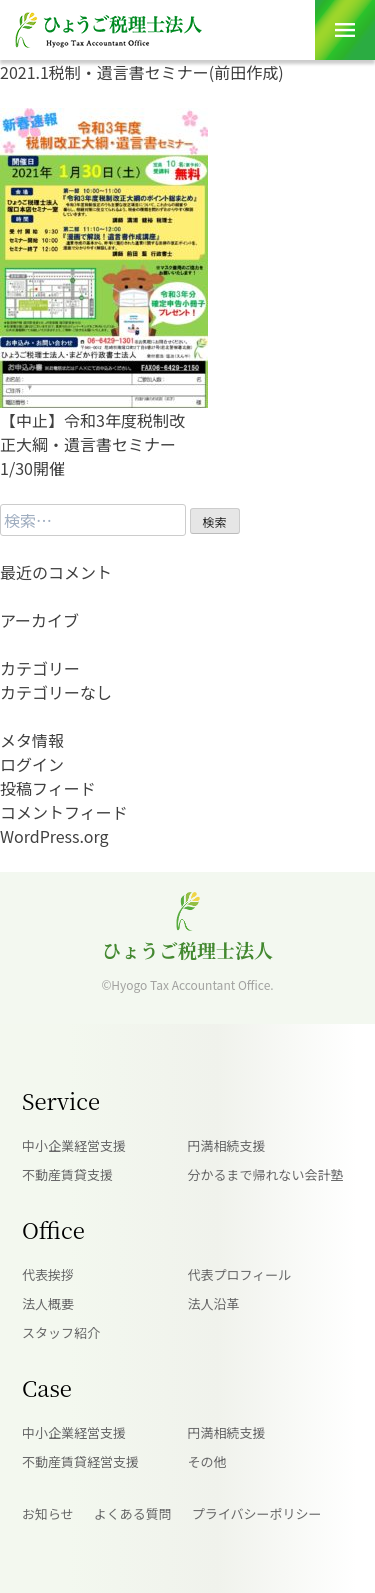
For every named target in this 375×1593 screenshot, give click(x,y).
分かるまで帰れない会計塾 (266, 1174)
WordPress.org (54, 836)
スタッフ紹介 (61, 1332)
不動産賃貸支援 (67, 1174)
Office (53, 1229)
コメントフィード (64, 812)
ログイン (32, 764)
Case (47, 1387)
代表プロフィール (240, 1274)
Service (61, 1100)
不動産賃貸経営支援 (80, 1461)
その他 (207, 1461)
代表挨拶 (48, 1274)
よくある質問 (133, 1513)
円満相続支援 (227, 1145)
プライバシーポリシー (257, 1513)
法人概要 (48, 1303)
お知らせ (48, 1513)
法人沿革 (214, 1303)
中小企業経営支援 (74, 1145)
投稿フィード (48, 788)
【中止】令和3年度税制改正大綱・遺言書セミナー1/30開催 (92, 444)
